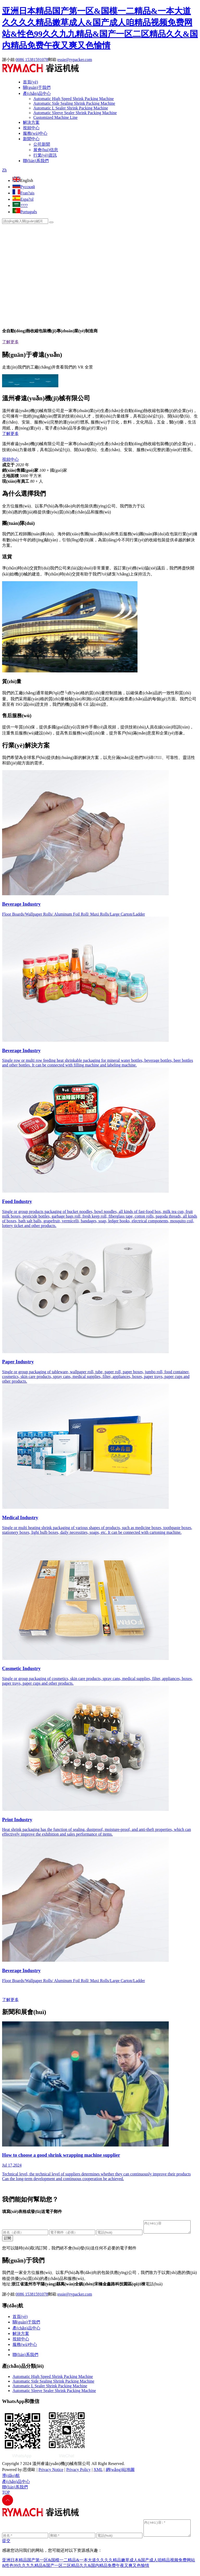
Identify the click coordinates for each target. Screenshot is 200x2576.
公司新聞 (41, 144)
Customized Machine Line (55, 117)
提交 (6, 2546)
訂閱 (7, 2240)
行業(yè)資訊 (45, 155)
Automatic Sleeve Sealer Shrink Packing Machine (75, 113)
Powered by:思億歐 (18, 2472)
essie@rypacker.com (75, 59)
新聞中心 (31, 139)
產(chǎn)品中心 (37, 93)
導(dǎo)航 (11, 2478)
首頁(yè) (30, 82)
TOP (6, 2494)
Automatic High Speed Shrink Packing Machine (73, 98)
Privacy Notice (51, 2472)
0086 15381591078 (32, 59)
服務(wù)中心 (35, 133)
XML (98, 2472)
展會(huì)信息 (45, 150)
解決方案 (31, 122)
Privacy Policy (78, 2472)
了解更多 (10, 342)
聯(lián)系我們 (36, 160)
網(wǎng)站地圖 (120, 2472)
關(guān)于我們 (37, 87)
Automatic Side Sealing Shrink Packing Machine (74, 103)
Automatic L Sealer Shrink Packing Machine (70, 108)
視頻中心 (31, 128)
